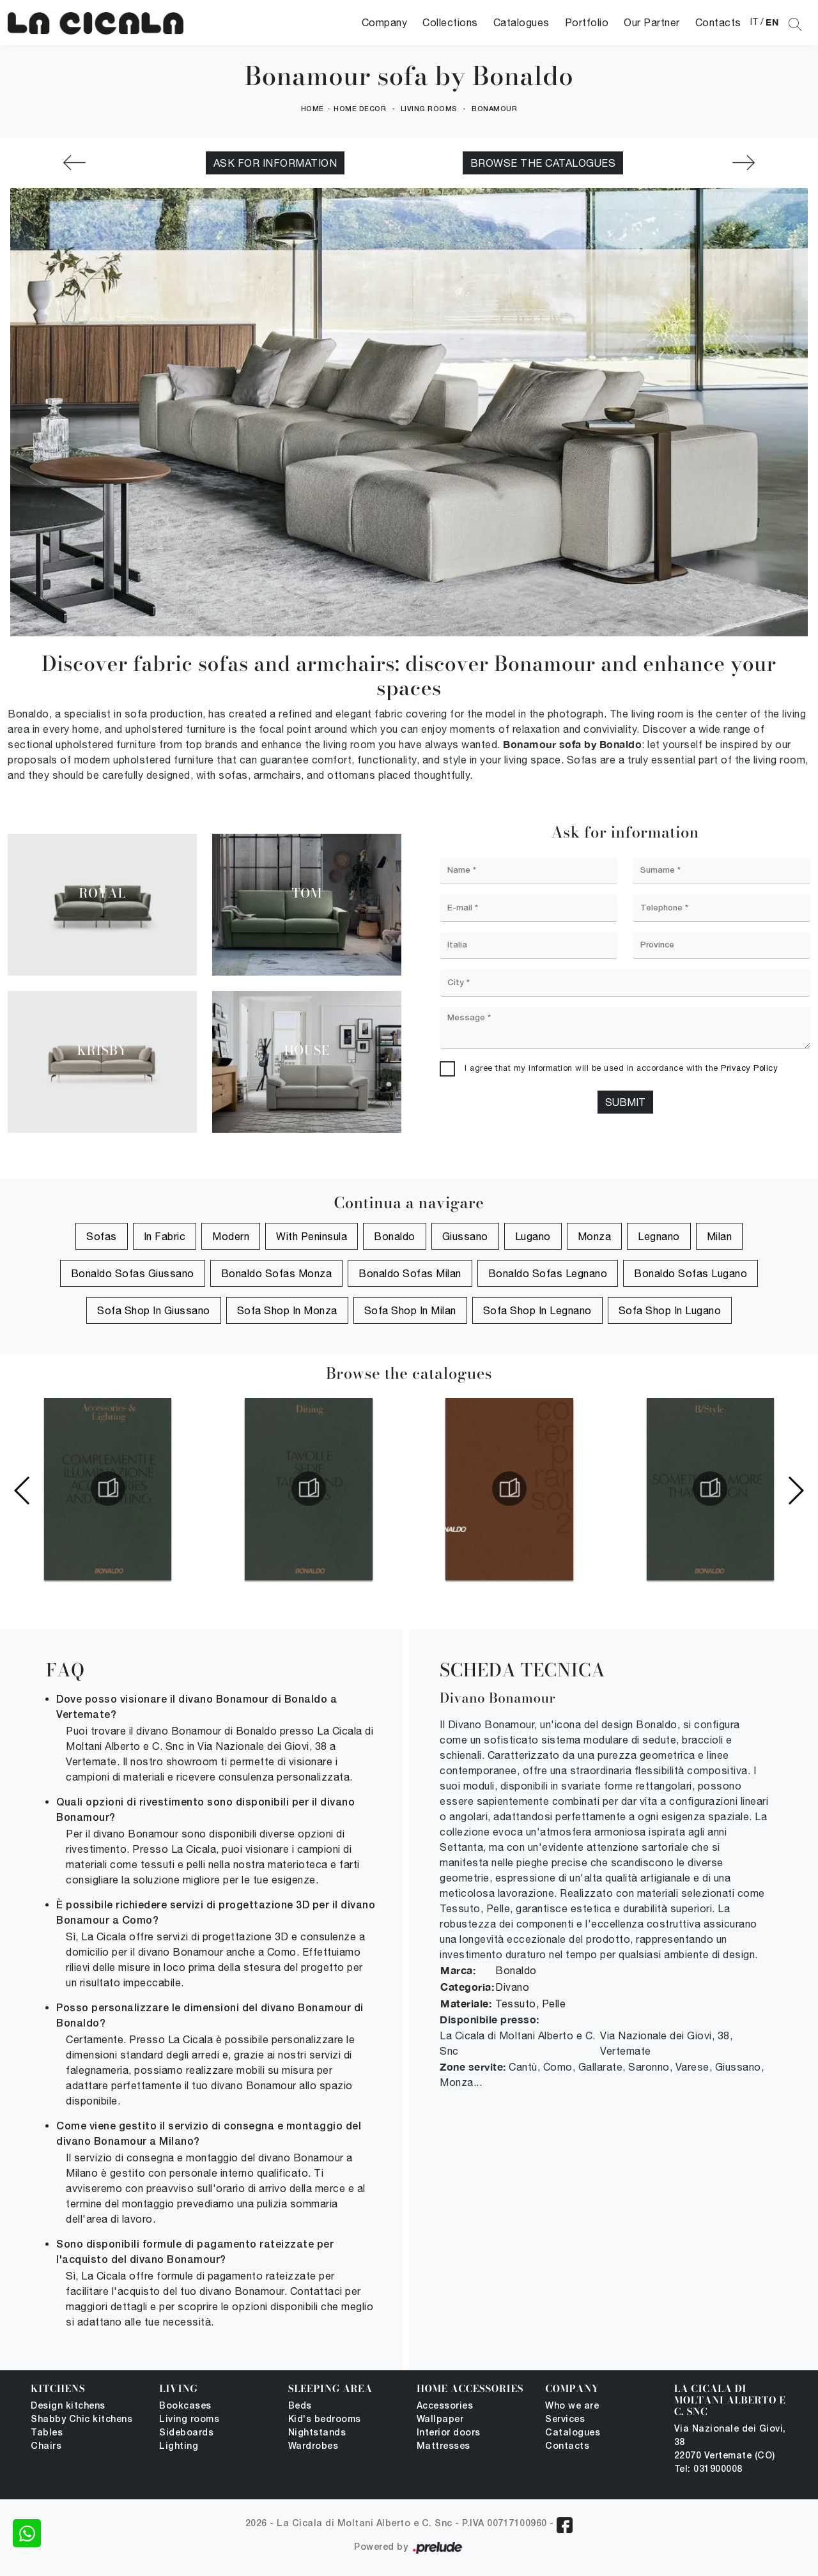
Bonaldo (394, 1236)
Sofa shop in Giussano (153, 1310)
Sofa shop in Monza (287, 1310)
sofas (101, 1236)
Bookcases (185, 2406)
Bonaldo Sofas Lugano (690, 1273)
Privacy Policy (749, 1068)
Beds (300, 2406)
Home (312, 109)
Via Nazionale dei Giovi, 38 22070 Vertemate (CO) (730, 2442)
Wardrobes (313, 2446)
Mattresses (443, 2446)
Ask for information (275, 163)
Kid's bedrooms (324, 2420)
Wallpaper (440, 2420)
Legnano (659, 1236)
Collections (450, 22)
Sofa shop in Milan (410, 1310)
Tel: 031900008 (708, 2469)
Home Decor (360, 109)
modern (230, 1236)
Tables (47, 2433)
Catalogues (521, 22)
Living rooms (429, 109)
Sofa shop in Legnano (537, 1310)
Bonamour (494, 109)
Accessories (445, 2406)
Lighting (178, 2446)
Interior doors (449, 2433)
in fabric (165, 1236)
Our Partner (652, 22)
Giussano (465, 1236)
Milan (719, 1236)
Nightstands (317, 2433)
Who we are (572, 2406)
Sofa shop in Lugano (670, 1310)
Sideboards (186, 2433)
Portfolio (587, 22)
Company (385, 22)
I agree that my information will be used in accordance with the (621, 1068)
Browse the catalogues (543, 163)
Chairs (46, 2446)
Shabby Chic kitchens (81, 2420)
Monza (595, 1236)
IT (754, 22)
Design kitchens (68, 2406)
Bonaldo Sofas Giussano (132, 1273)
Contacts (718, 22)
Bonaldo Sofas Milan (410, 1273)
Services (565, 2420)
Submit (625, 1102)
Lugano (533, 1236)
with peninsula (311, 1236)
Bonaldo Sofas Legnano (548, 1273)
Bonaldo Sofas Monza (276, 1273)
